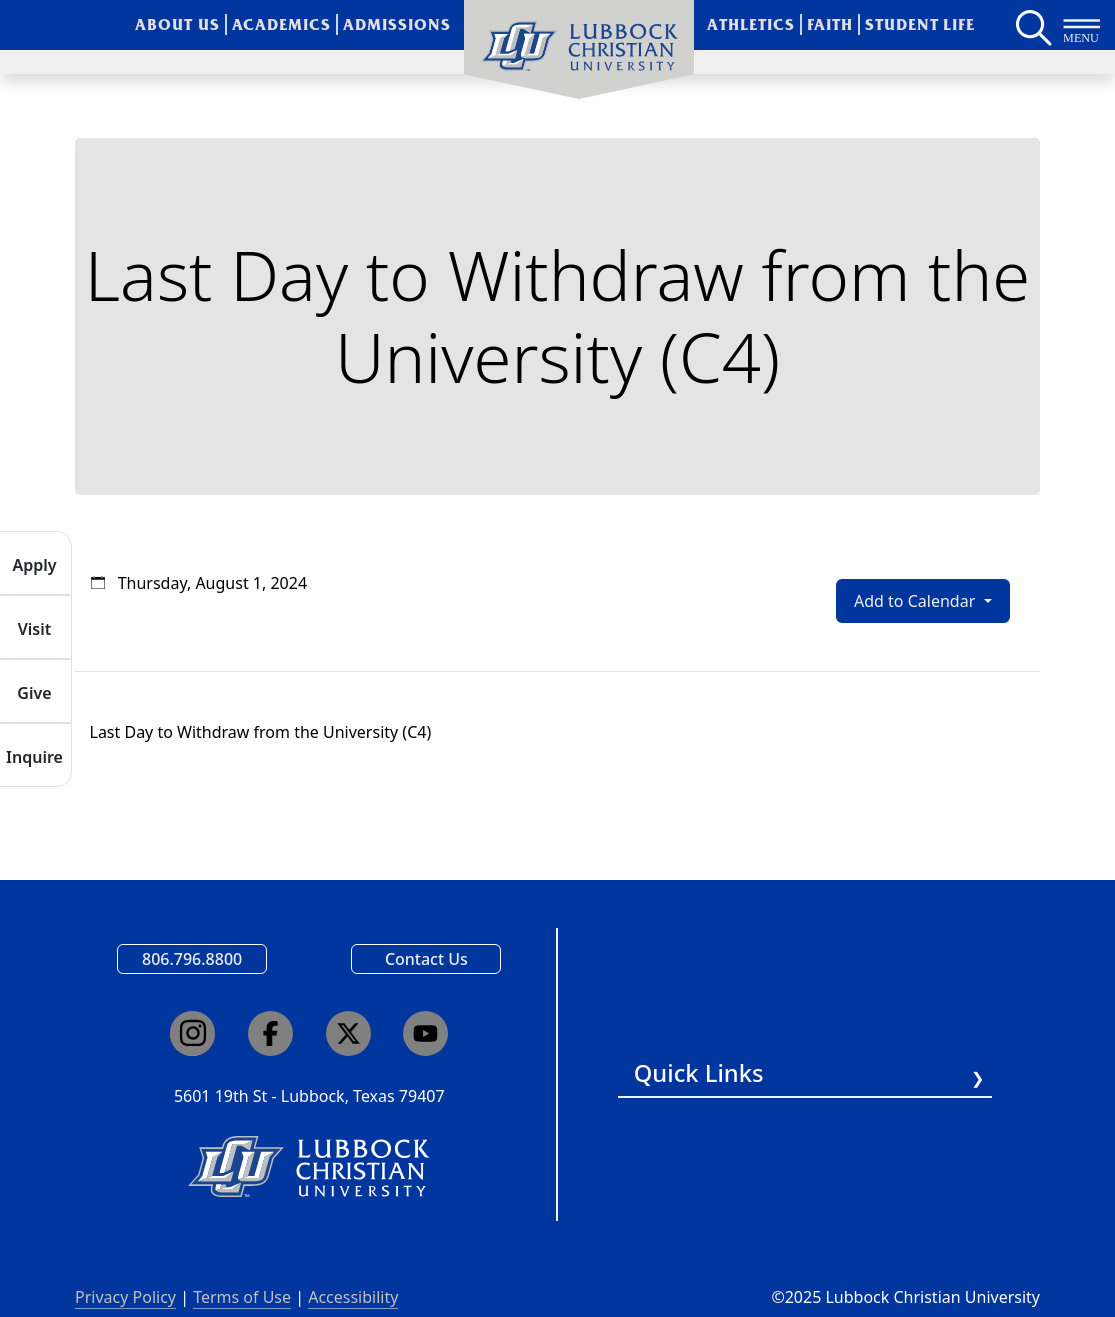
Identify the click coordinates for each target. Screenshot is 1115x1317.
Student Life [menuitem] (920, 24)
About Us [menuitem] (177, 24)
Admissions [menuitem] (397, 24)
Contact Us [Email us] (426, 959)
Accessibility (353, 1297)
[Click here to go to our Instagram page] (192, 1033)
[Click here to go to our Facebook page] (270, 1033)
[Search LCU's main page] (1032, 25)
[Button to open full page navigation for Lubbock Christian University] (1082, 25)
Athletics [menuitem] (751, 24)
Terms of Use (242, 1297)
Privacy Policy (125, 1297)
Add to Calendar (916, 601)
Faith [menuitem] (830, 24)
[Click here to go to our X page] (348, 1033)
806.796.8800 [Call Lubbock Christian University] (192, 959)
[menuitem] (579, 50)
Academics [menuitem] (281, 24)
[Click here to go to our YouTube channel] (425, 1033)
